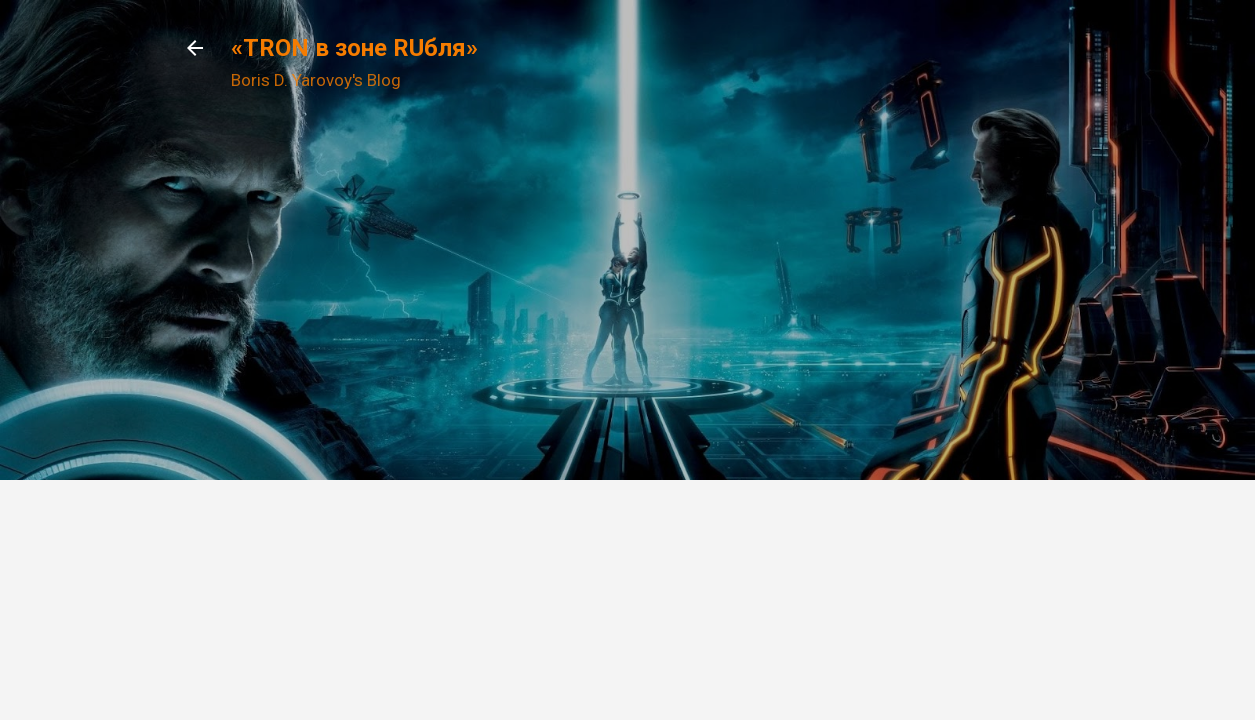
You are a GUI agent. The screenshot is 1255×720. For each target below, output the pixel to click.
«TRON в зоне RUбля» (354, 48)
